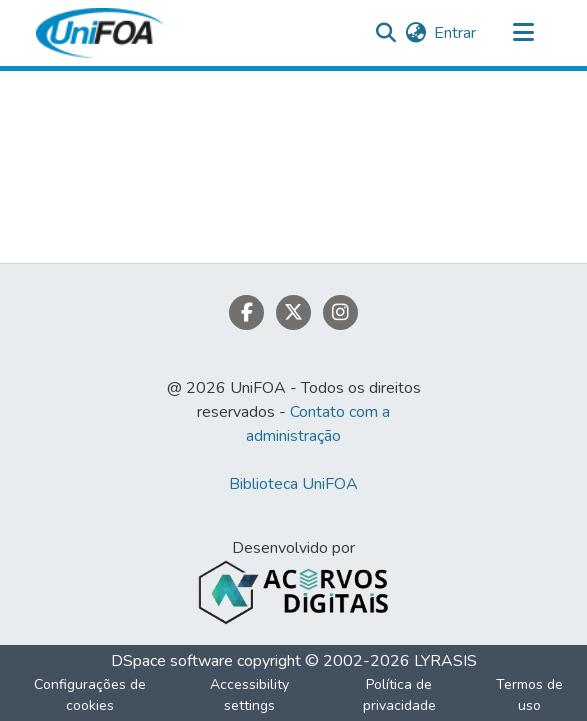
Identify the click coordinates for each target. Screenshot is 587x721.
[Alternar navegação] (524, 33)
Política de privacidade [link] (399, 695)
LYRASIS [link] (445, 661)
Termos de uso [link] (529, 695)
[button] (100, 33)
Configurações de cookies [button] (90, 695)
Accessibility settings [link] (249, 695)
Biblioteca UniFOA (293, 484)
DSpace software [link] (172, 661)
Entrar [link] (455, 33)
